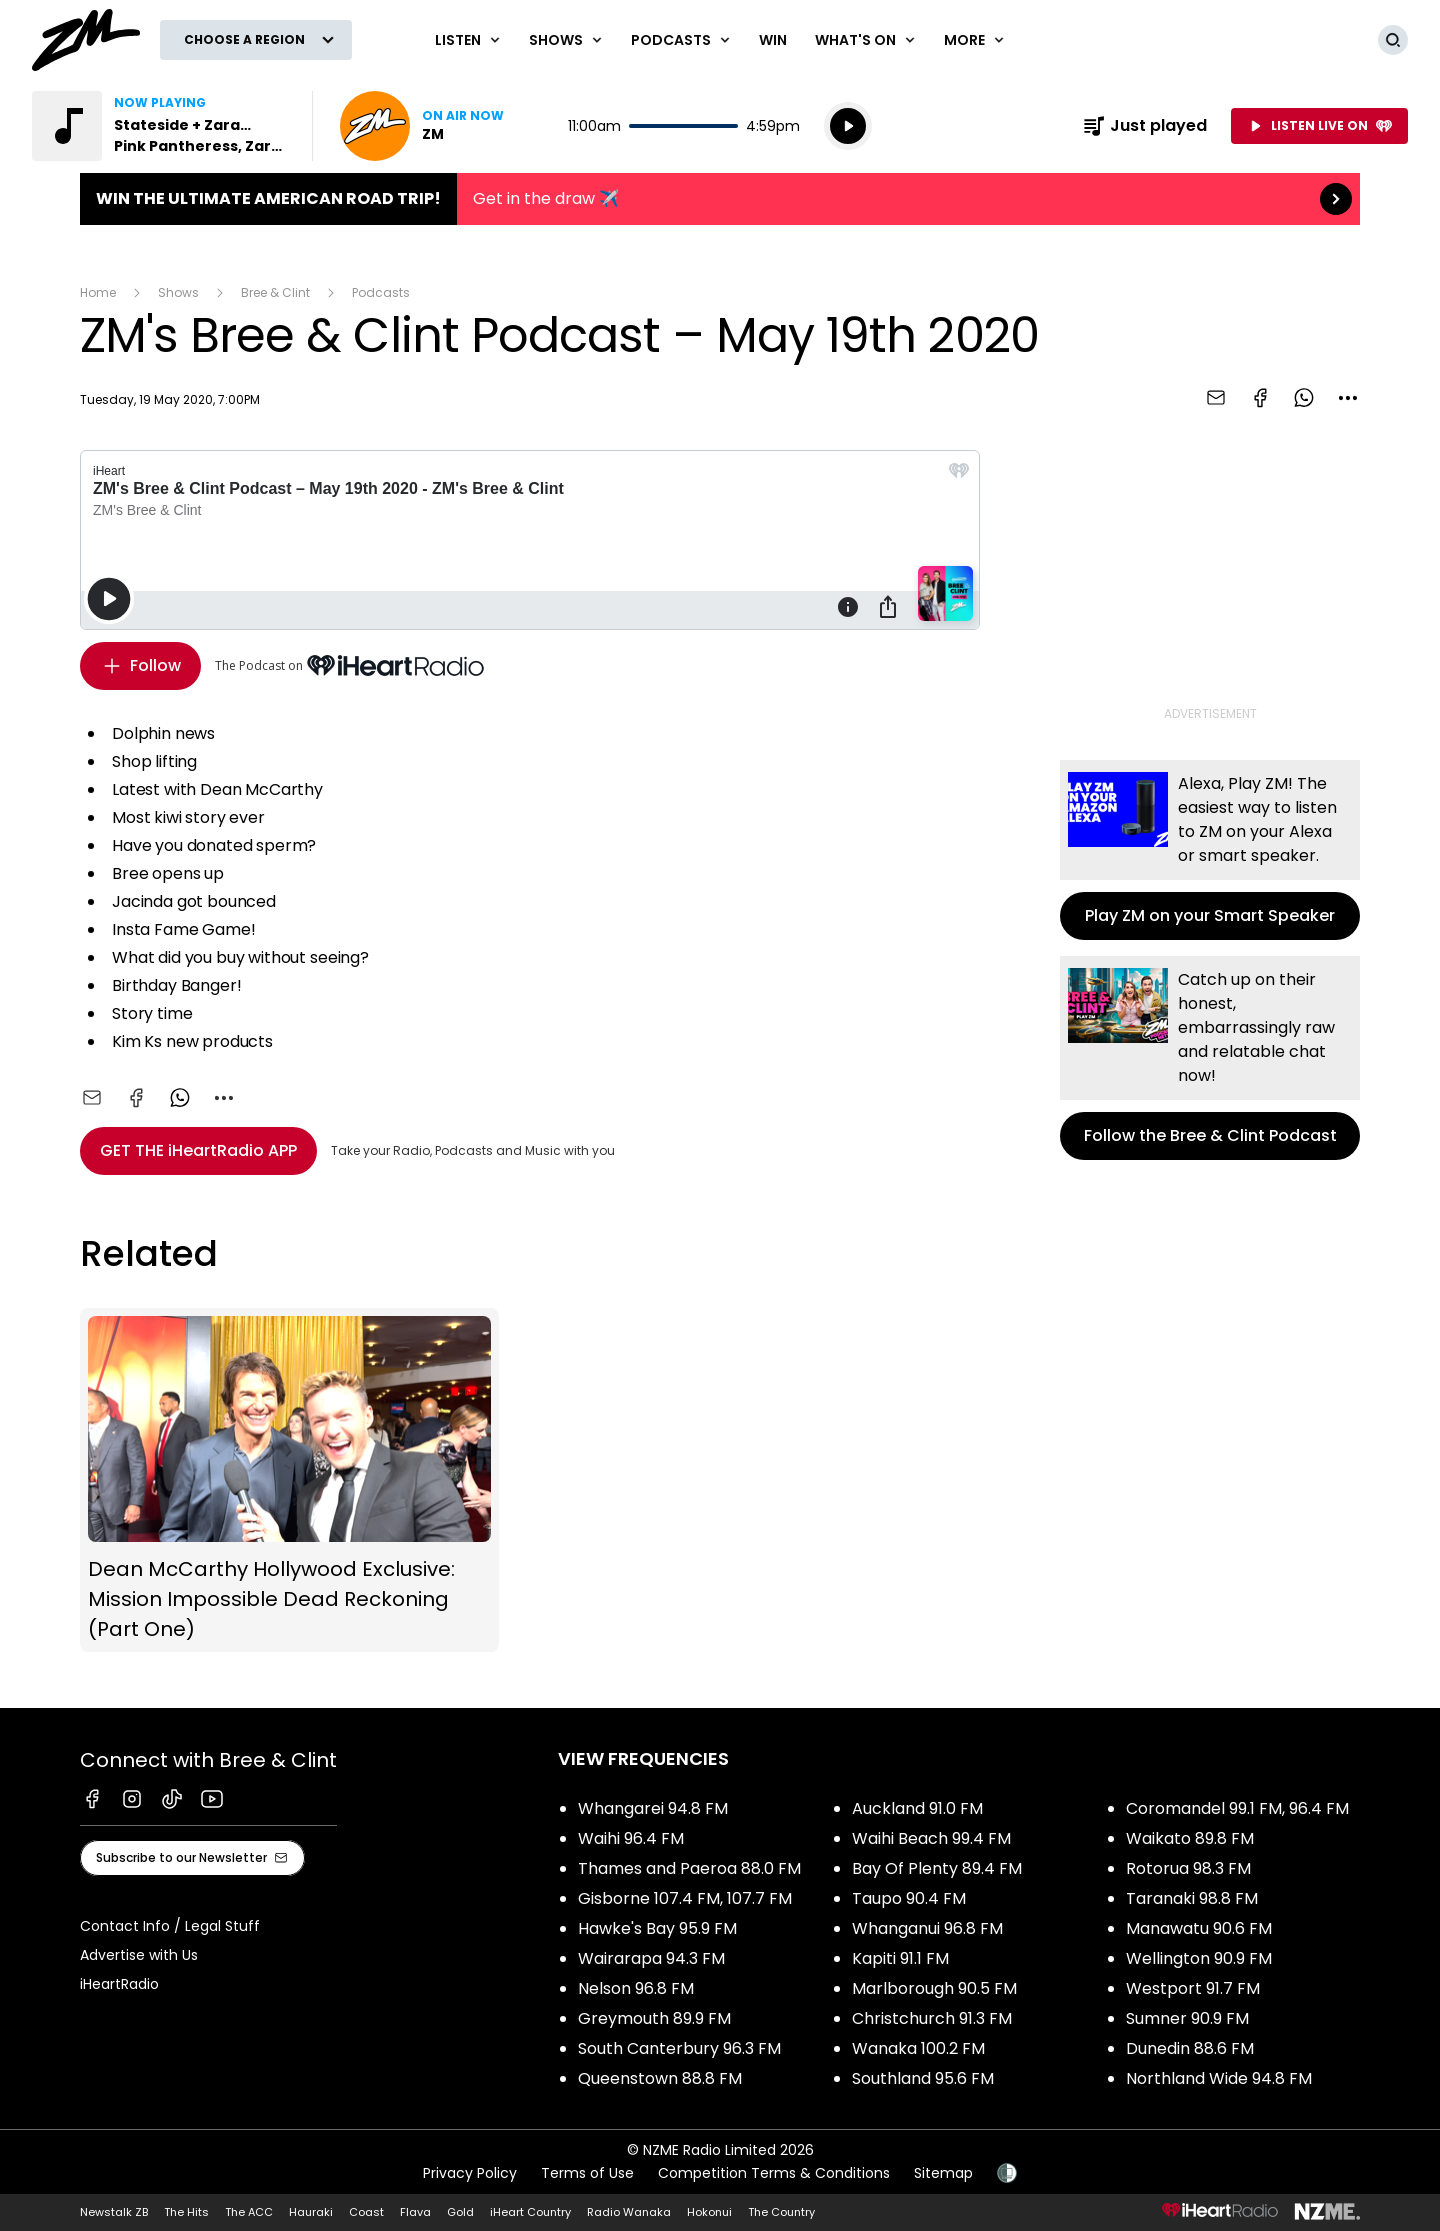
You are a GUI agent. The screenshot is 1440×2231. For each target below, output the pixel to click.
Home (98, 292)
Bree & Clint (275, 292)
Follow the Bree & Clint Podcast (1210, 1058)
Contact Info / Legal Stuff (170, 1926)
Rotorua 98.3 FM (1188, 1868)
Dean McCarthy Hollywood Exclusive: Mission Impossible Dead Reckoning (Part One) (289, 1480)
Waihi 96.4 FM (631, 1838)
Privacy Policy (470, 2173)
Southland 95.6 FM (923, 2078)
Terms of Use (587, 2173)
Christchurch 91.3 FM (932, 2018)
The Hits (186, 2212)
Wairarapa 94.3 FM (651, 1958)
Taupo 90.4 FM (909, 1898)
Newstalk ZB (114, 2212)
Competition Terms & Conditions (774, 2173)
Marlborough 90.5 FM (934, 1988)
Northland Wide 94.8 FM (1219, 2078)
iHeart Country (530, 2212)
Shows (178, 292)
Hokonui (709, 2212)
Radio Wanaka (629, 2212)
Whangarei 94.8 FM (653, 1808)
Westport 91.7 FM (1193, 1988)
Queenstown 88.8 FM (660, 2078)
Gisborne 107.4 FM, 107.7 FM (685, 1898)
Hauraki (311, 2212)
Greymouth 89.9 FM (654, 2018)
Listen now (422, 126)
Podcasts (381, 292)
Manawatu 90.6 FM (1199, 1928)
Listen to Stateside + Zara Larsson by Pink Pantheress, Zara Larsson (160, 126)
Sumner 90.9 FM (1187, 2018)
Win (773, 40)
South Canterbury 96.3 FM (679, 2048)
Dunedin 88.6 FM (1190, 2048)
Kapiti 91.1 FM (900, 1958)
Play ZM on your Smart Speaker (1210, 850)
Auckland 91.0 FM (917, 1808)
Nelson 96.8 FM (636, 1988)
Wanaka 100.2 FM (918, 2048)
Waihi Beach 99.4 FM (931, 1838)
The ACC (249, 2212)
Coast (366, 2212)
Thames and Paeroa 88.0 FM (689, 1868)
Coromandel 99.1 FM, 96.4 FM (1237, 1808)
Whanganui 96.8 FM (927, 1928)
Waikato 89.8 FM (1190, 1838)
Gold (460, 2212)
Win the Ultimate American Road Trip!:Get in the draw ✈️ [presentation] (720, 199)
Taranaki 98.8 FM (1192, 1898)
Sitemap (943, 2173)
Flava (415, 2212)
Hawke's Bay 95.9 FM (657, 1928)
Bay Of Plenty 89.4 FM (937, 1868)
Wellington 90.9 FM (1199, 1958)
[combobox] (1348, 398)
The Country (781, 2212)
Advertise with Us (139, 1955)
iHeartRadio (119, 1984)
